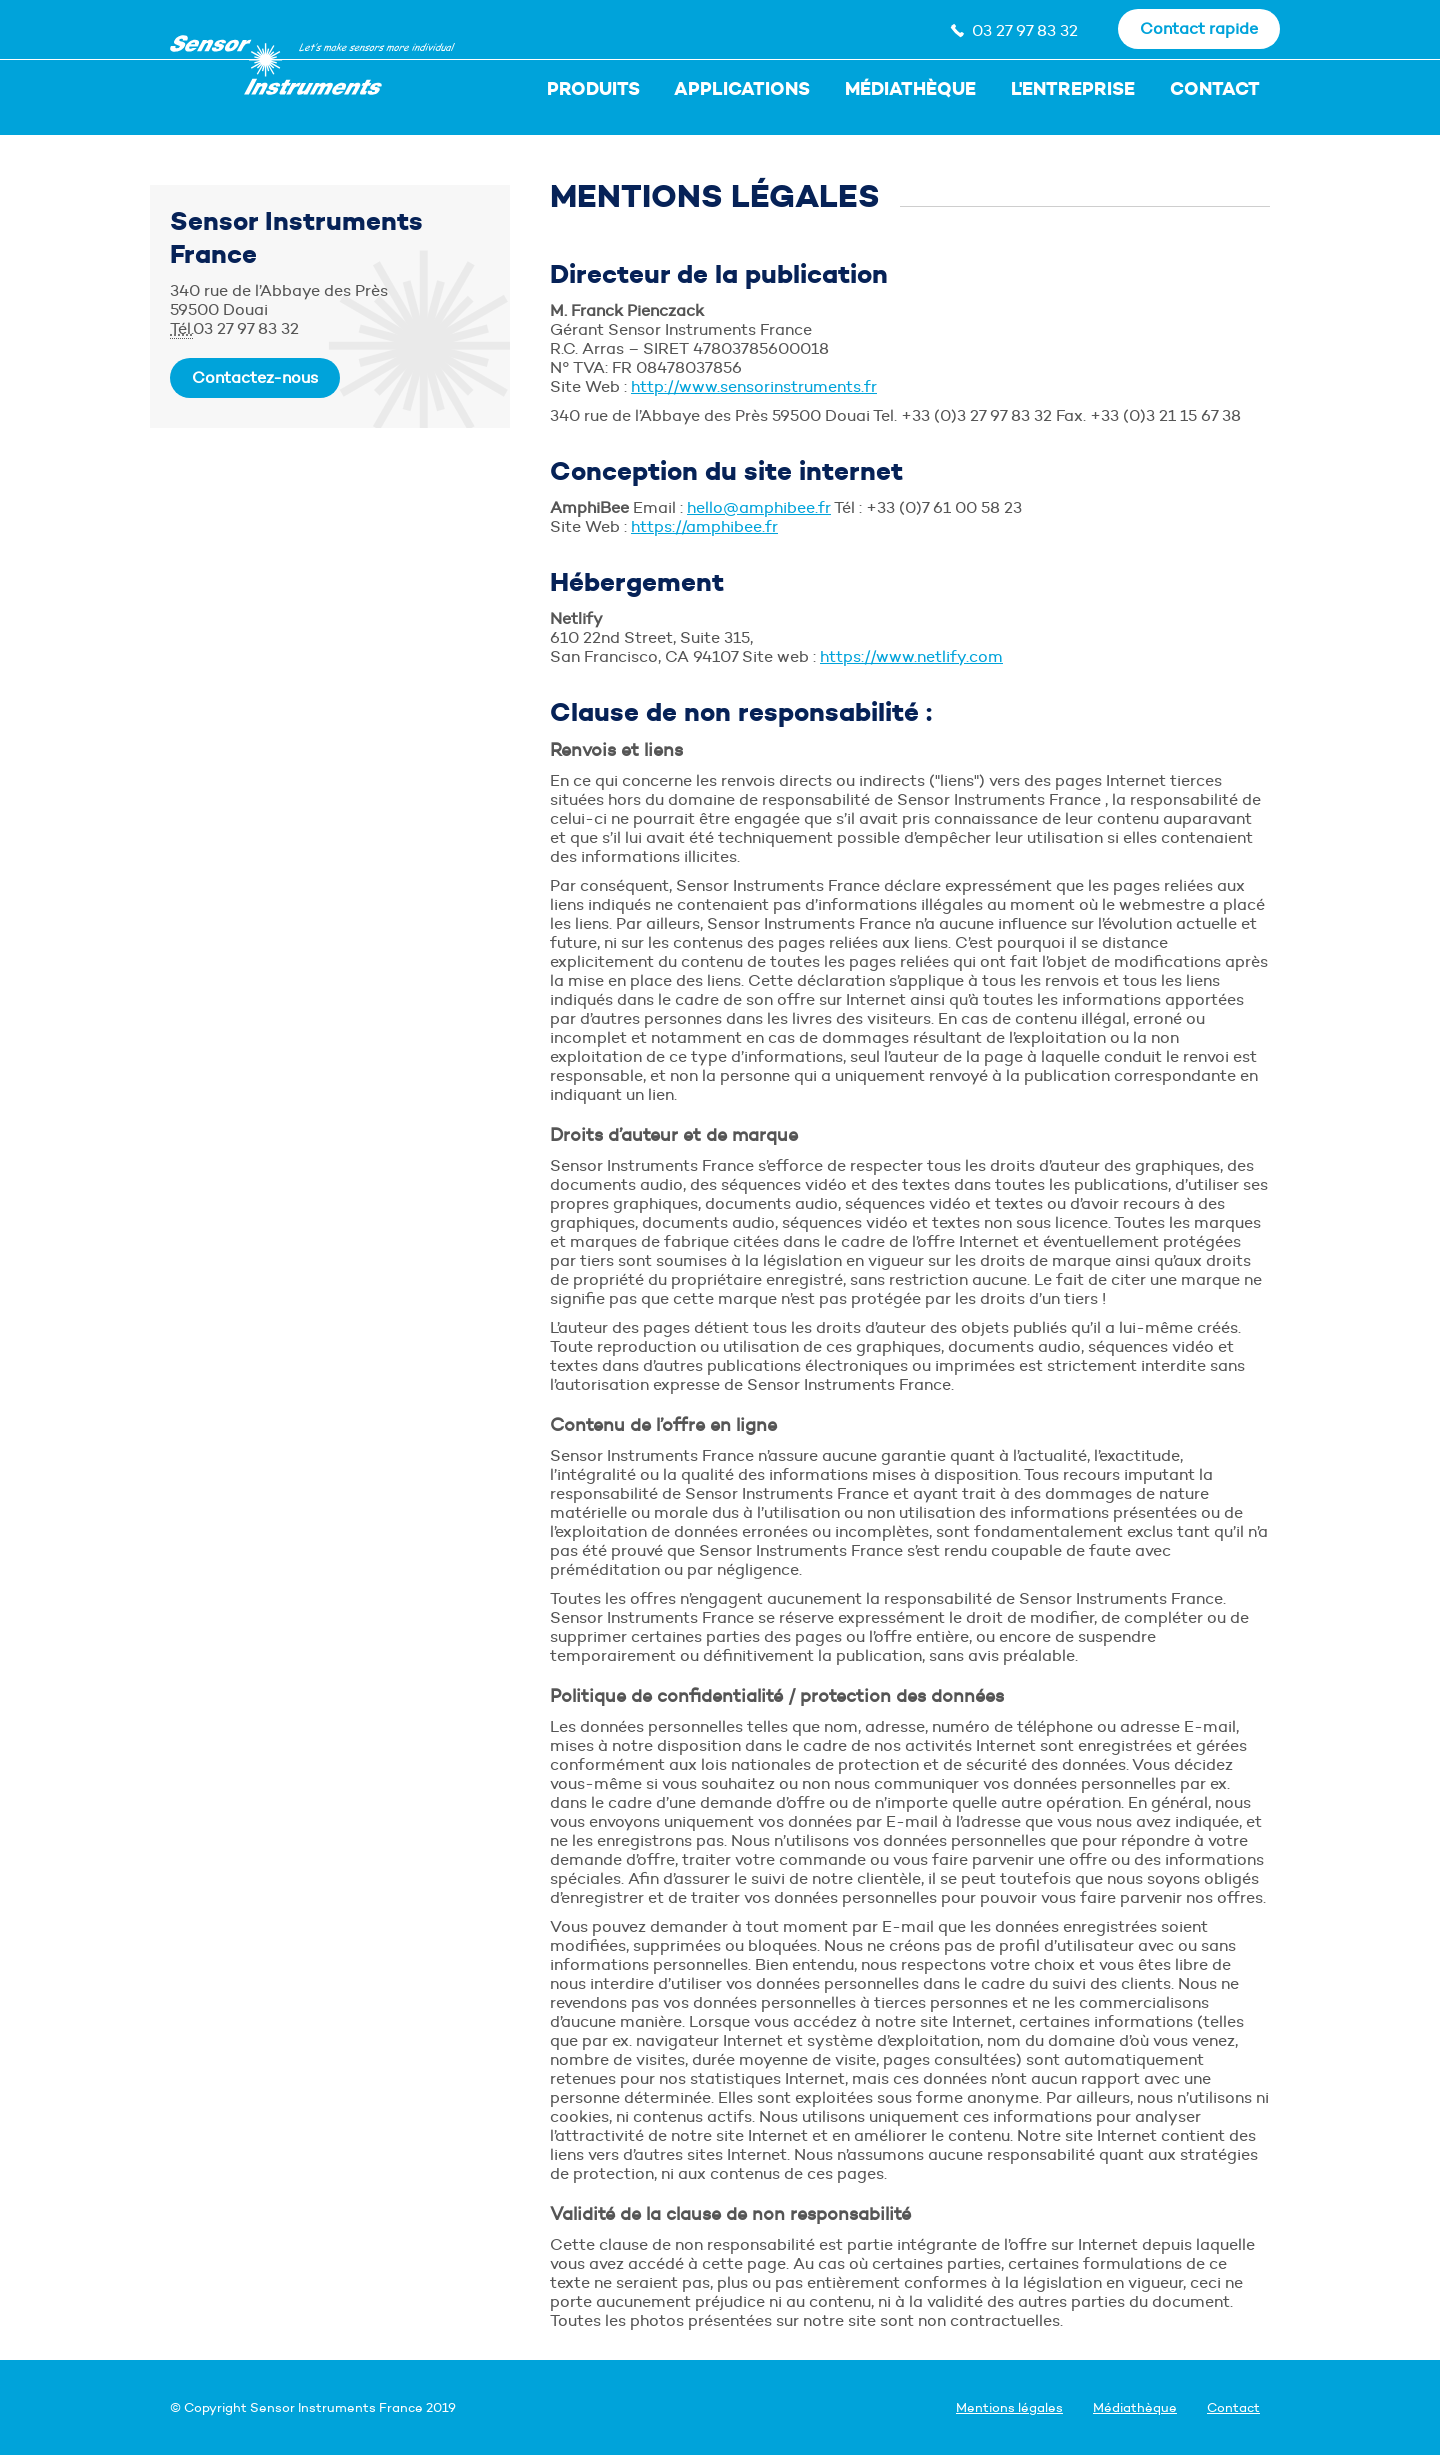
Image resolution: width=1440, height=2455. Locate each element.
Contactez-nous (255, 377)
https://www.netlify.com (911, 656)
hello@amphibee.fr (759, 507)
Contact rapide (1199, 28)
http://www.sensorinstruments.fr (754, 386)
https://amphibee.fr (704, 526)
